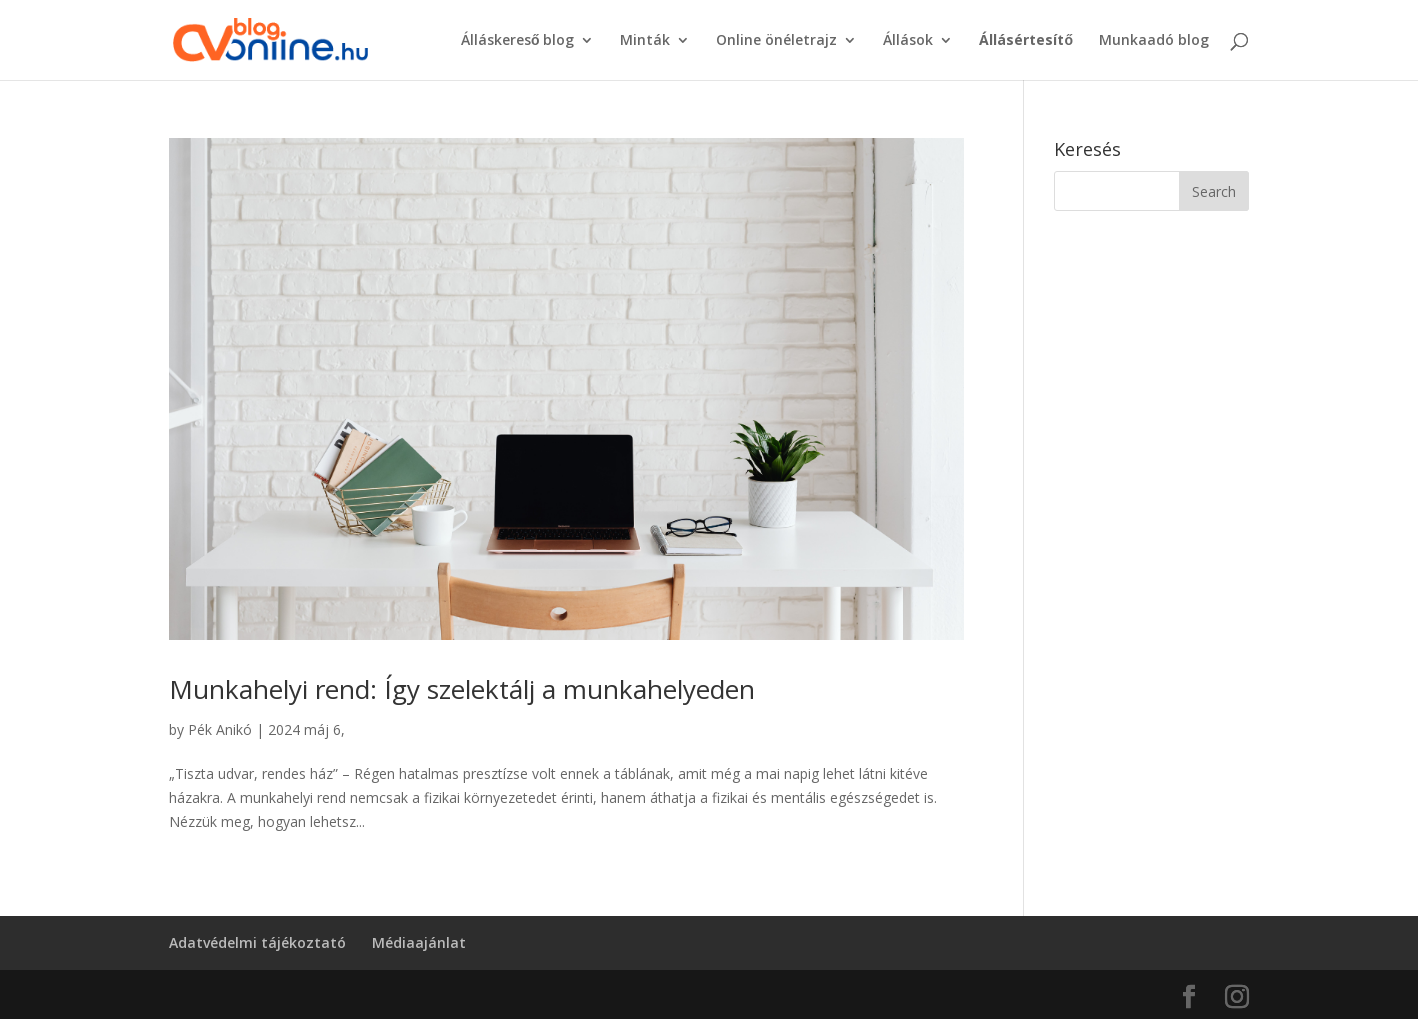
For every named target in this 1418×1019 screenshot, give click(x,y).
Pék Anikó (220, 729)
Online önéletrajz (776, 41)
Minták (645, 41)
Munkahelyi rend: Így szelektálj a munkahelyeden (462, 689)
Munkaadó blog (1154, 41)
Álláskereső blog (518, 41)
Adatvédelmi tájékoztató (257, 942)
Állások (908, 41)
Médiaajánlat (419, 942)
